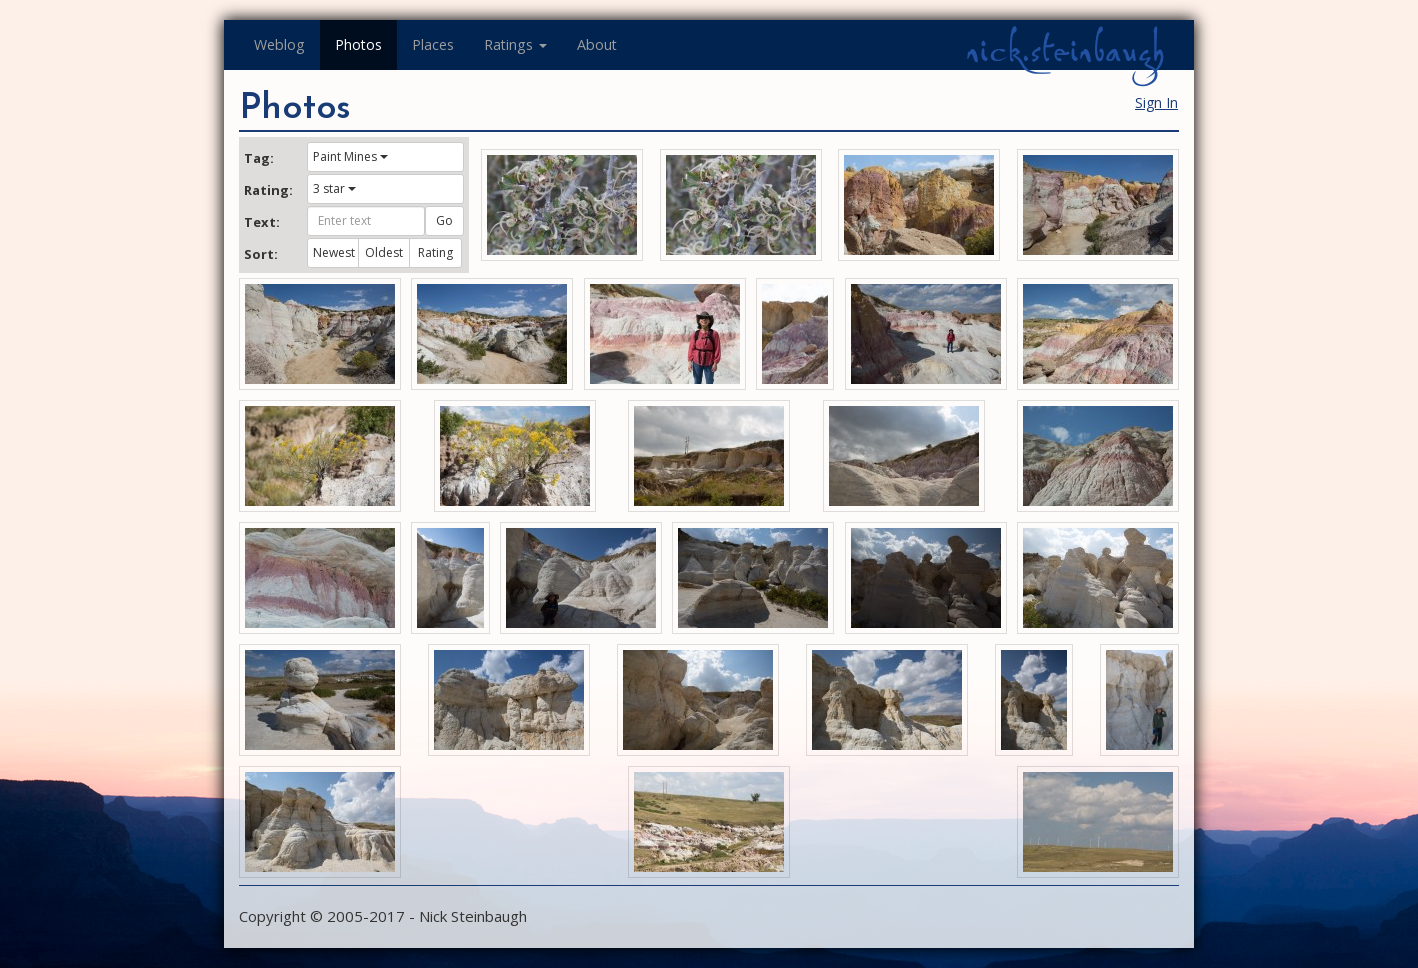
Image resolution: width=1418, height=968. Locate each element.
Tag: (259, 158)
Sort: (261, 254)
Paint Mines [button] (350, 156)
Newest (334, 252)
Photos (358, 44)
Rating (435, 252)
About (597, 44)
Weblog (279, 44)
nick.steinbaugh (1065, 51)
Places (433, 44)
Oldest (384, 252)
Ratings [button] (515, 44)
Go (444, 220)
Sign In (1156, 102)
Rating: (268, 190)
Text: (262, 222)
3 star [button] (334, 188)
